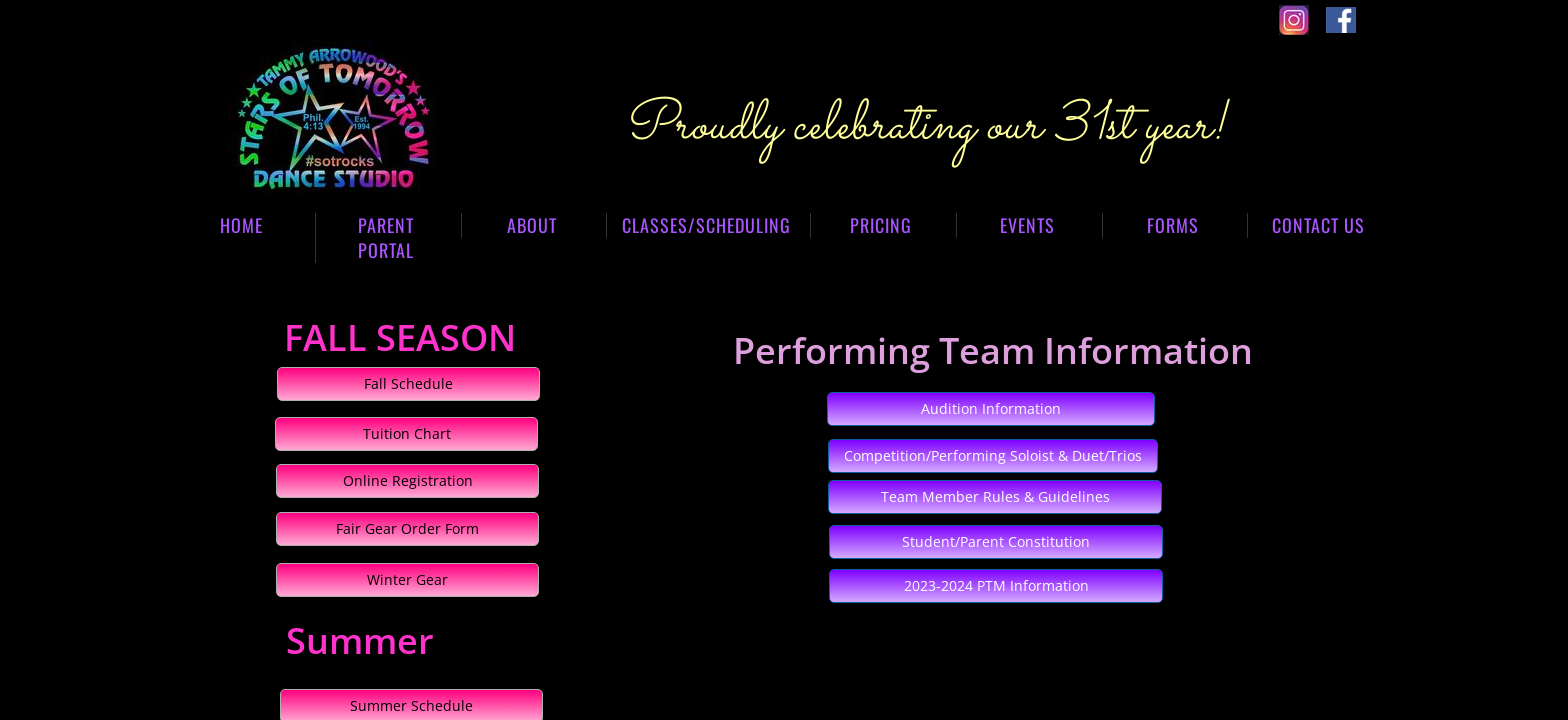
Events (1027, 225)
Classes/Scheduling (706, 225)
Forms (1173, 225)
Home (241, 225)
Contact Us (1318, 225)
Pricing (881, 225)
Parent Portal (386, 238)
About (532, 225)
